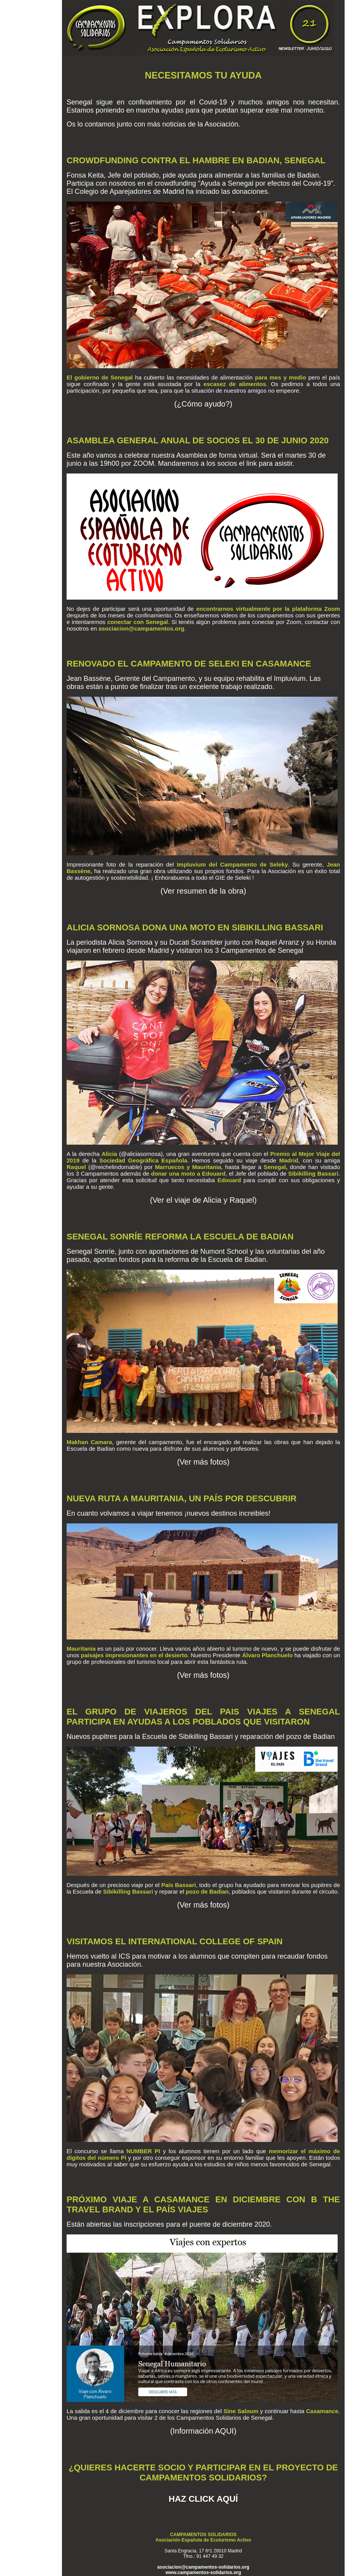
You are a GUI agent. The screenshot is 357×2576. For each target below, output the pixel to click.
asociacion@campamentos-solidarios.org (203, 2567)
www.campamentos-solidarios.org (203, 2572)
